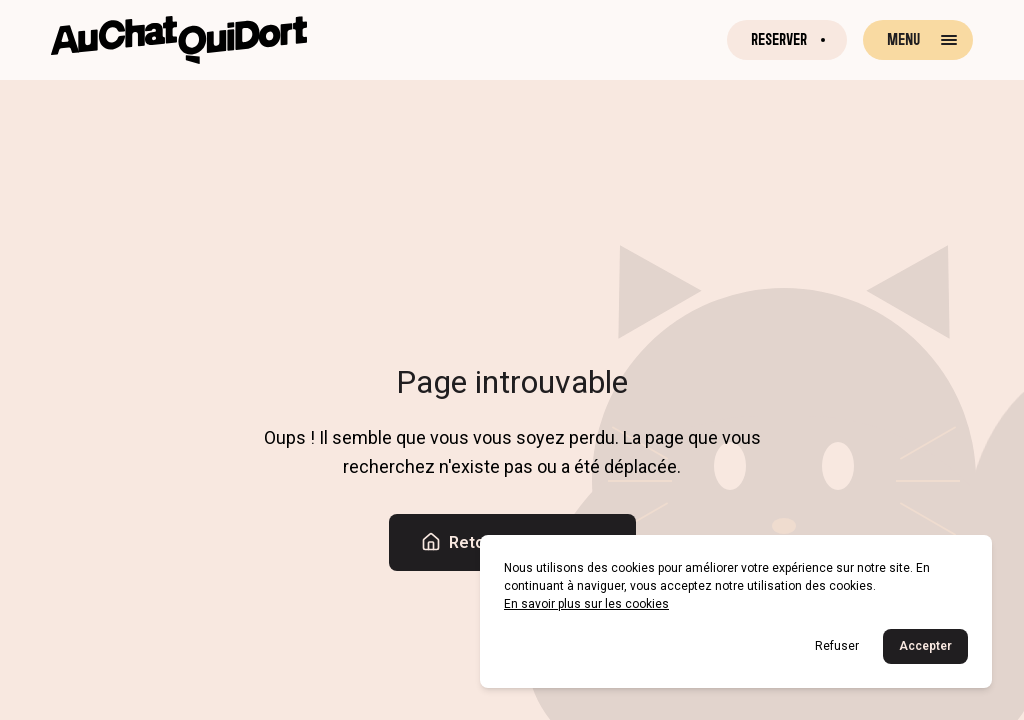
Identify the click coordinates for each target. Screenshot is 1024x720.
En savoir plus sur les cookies (586, 604)
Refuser (837, 646)
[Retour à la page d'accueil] (179, 40)
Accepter (925, 646)
